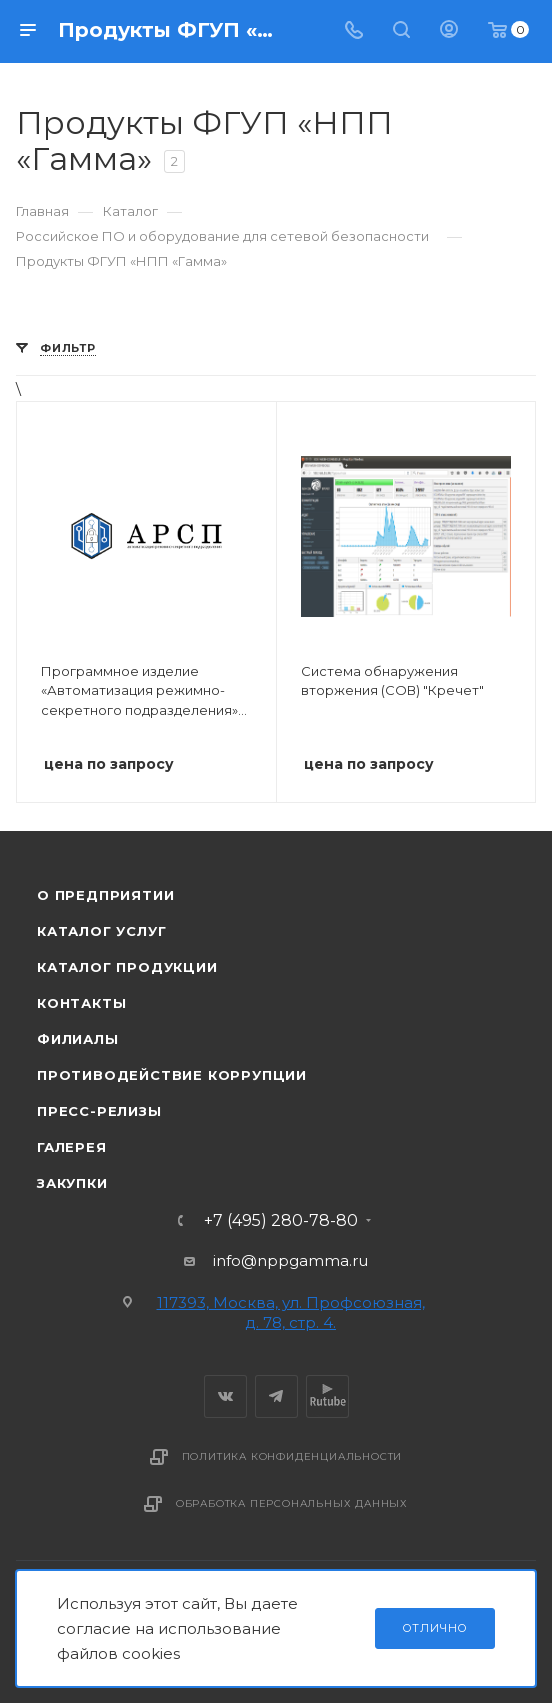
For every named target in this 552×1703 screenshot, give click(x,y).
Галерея (72, 1147)
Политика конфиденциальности (292, 1456)
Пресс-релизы (99, 1111)
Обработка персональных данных (292, 1503)
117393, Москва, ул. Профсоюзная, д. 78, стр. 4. (291, 1312)
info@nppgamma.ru (290, 1260)
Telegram (276, 1396)
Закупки (72, 1183)
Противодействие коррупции (172, 1075)
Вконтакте (225, 1396)
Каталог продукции (127, 967)
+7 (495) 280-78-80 (281, 1221)
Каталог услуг (101, 931)
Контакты (81, 1003)
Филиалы (78, 1039)
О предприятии (105, 895)
